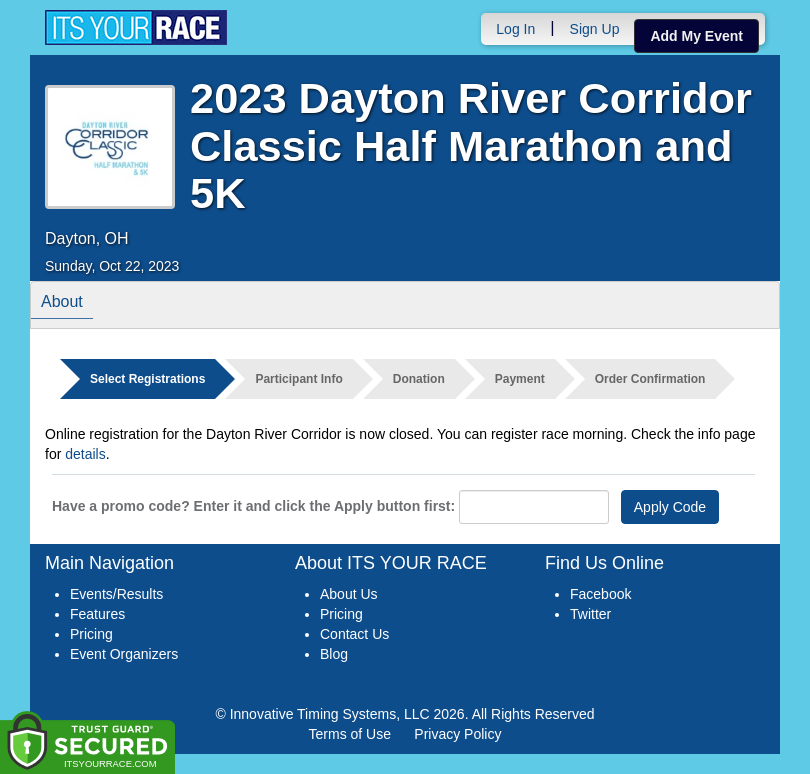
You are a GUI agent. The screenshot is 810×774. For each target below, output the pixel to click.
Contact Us (354, 634)
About (62, 304)
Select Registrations (147, 379)
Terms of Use (350, 734)
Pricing (91, 634)
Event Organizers (124, 654)
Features (97, 614)
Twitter (590, 614)
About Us (349, 594)
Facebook (600, 594)
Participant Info (298, 379)
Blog (334, 654)
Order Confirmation (650, 379)
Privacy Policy (457, 734)
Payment (520, 379)
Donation (419, 379)
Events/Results (116, 594)
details (85, 454)
